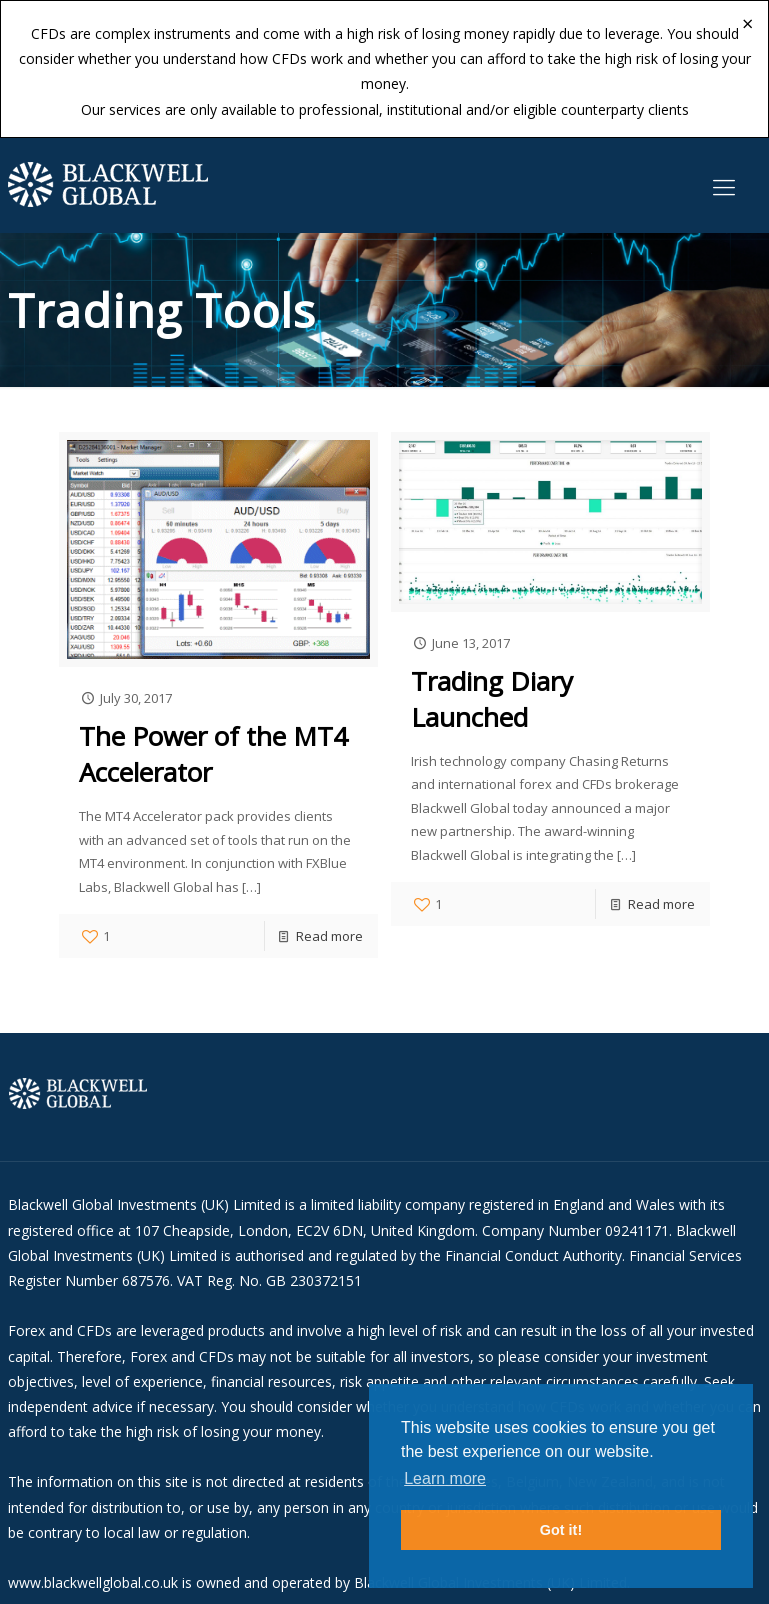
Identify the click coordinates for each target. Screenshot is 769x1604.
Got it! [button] (561, 1530)
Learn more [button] (445, 1478)
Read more (329, 936)
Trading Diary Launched (492, 699)
